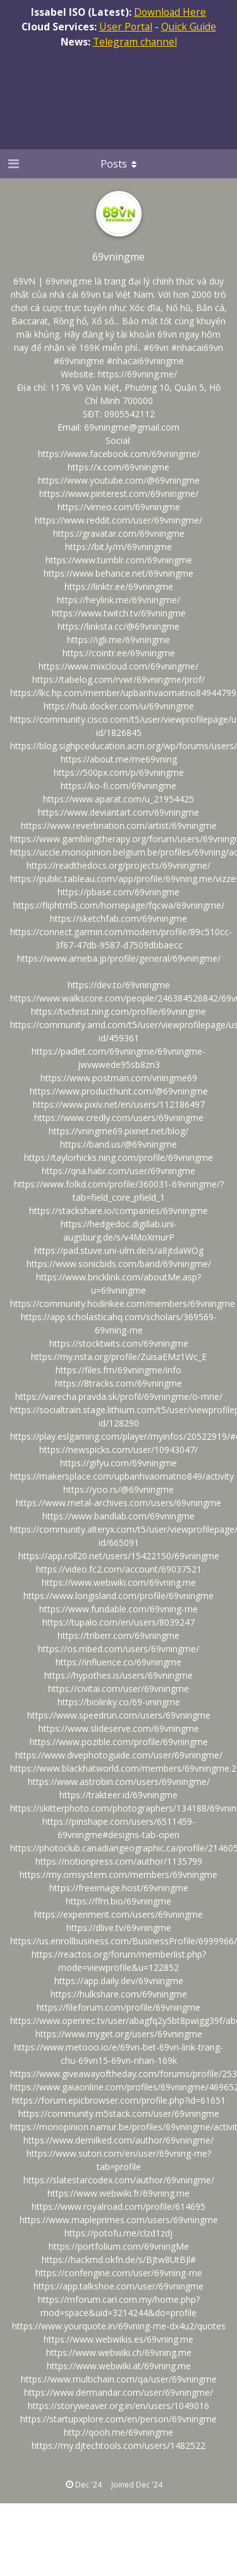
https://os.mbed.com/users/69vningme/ (118, 1649)
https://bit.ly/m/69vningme (118, 547)
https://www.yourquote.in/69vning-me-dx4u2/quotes (119, 2326)
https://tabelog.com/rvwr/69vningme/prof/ (118, 679)
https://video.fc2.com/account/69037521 (119, 1569)
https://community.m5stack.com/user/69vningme (118, 2113)
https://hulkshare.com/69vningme (119, 1994)
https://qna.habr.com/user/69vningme (118, 1171)
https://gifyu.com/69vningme (118, 1463)
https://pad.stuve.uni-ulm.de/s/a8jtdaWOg (119, 1250)
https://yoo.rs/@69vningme (118, 1489)
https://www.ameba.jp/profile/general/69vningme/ (119, 958)
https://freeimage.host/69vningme (118, 1888)
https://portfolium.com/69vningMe (119, 2246)
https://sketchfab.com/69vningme (118, 918)
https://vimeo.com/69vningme (119, 507)
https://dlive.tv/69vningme (118, 1928)
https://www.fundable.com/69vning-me (118, 1609)
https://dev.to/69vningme (119, 985)
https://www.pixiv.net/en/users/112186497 (119, 1104)
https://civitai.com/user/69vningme (118, 1689)
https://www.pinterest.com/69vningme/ (118, 494)
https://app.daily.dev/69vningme (118, 1981)
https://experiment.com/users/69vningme (118, 1914)
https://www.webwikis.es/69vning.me (118, 2339)
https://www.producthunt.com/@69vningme (119, 1091)
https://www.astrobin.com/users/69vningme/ (119, 1782)
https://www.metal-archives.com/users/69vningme (118, 1503)
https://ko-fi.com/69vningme (118, 786)
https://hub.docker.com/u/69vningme (119, 706)
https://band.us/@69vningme (118, 1144)
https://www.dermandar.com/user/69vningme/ (118, 2392)
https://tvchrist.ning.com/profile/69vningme (118, 1011)
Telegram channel (135, 42)
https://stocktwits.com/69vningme (118, 1343)
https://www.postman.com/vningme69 (118, 1078)
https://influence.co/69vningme (118, 1662)
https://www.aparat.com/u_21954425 (118, 799)
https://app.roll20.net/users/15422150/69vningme (118, 1556)
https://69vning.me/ (137, 374)
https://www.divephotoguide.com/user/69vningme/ (118, 1755)
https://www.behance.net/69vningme (118, 573)
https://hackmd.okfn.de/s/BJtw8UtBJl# (119, 2260)
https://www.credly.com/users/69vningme (119, 1118)
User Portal (125, 27)
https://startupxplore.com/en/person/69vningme (118, 2419)
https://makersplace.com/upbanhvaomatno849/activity (122, 1476)
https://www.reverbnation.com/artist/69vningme (119, 825)
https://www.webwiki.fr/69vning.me (118, 2193)
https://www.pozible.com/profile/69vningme (119, 1742)
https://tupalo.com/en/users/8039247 (118, 1622)
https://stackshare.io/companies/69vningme (118, 1211)
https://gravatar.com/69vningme (119, 533)
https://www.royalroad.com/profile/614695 (118, 2206)
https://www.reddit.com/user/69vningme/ (118, 520)
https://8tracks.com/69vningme (118, 1383)
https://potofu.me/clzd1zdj (118, 2233)
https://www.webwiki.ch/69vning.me (118, 2352)
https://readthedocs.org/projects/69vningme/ (118, 865)
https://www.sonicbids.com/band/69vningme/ (119, 1264)
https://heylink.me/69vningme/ (118, 600)
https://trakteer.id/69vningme (118, 1795)
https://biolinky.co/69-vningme (119, 1702)
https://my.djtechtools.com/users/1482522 (118, 2445)
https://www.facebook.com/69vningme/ (119, 454)
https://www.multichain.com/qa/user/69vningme (119, 2379)
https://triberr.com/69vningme (118, 1635)
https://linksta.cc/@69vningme (118, 626)
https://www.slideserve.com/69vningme (119, 1728)
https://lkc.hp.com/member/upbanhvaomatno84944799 (123, 693)
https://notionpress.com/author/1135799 (118, 1861)
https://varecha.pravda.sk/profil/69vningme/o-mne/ (118, 1396)
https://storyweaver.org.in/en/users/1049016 (118, 2406)
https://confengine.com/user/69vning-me (118, 2273)
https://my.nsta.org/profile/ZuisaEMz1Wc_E (119, 1357)
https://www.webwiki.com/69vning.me (119, 1582)
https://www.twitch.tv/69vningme (119, 613)
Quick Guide (188, 27)
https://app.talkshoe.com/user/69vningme (118, 2286)
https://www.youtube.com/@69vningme (119, 480)
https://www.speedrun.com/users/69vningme (118, 1715)
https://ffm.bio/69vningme (118, 1901)
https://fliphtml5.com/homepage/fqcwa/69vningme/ (118, 905)
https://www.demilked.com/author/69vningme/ (118, 2140)
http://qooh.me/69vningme (118, 2432)
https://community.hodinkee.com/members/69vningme (122, 1303)
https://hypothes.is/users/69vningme (118, 1675)
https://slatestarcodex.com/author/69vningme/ (118, 2180)
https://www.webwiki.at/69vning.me (119, 2366)
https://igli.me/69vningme (118, 640)
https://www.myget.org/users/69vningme (118, 2034)
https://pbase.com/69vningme (118, 892)
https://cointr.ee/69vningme (119, 653)
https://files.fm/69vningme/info (118, 1370)
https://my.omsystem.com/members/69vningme (118, 1874)
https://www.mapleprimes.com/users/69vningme (119, 2220)
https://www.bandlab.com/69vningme (118, 1516)
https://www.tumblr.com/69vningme (119, 560)
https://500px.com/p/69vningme (119, 772)
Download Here (170, 12)
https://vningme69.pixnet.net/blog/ (118, 1131)
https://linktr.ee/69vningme (118, 586)
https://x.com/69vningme (118, 467)
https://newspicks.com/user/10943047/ (118, 1450)
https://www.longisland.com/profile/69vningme (118, 1596)
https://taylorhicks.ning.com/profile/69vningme (118, 1157)
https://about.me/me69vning (119, 759)
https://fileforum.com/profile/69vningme (118, 2007)
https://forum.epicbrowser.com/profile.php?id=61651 (119, 2100)
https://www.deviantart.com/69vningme (118, 812)
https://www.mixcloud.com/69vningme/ (118, 666)
